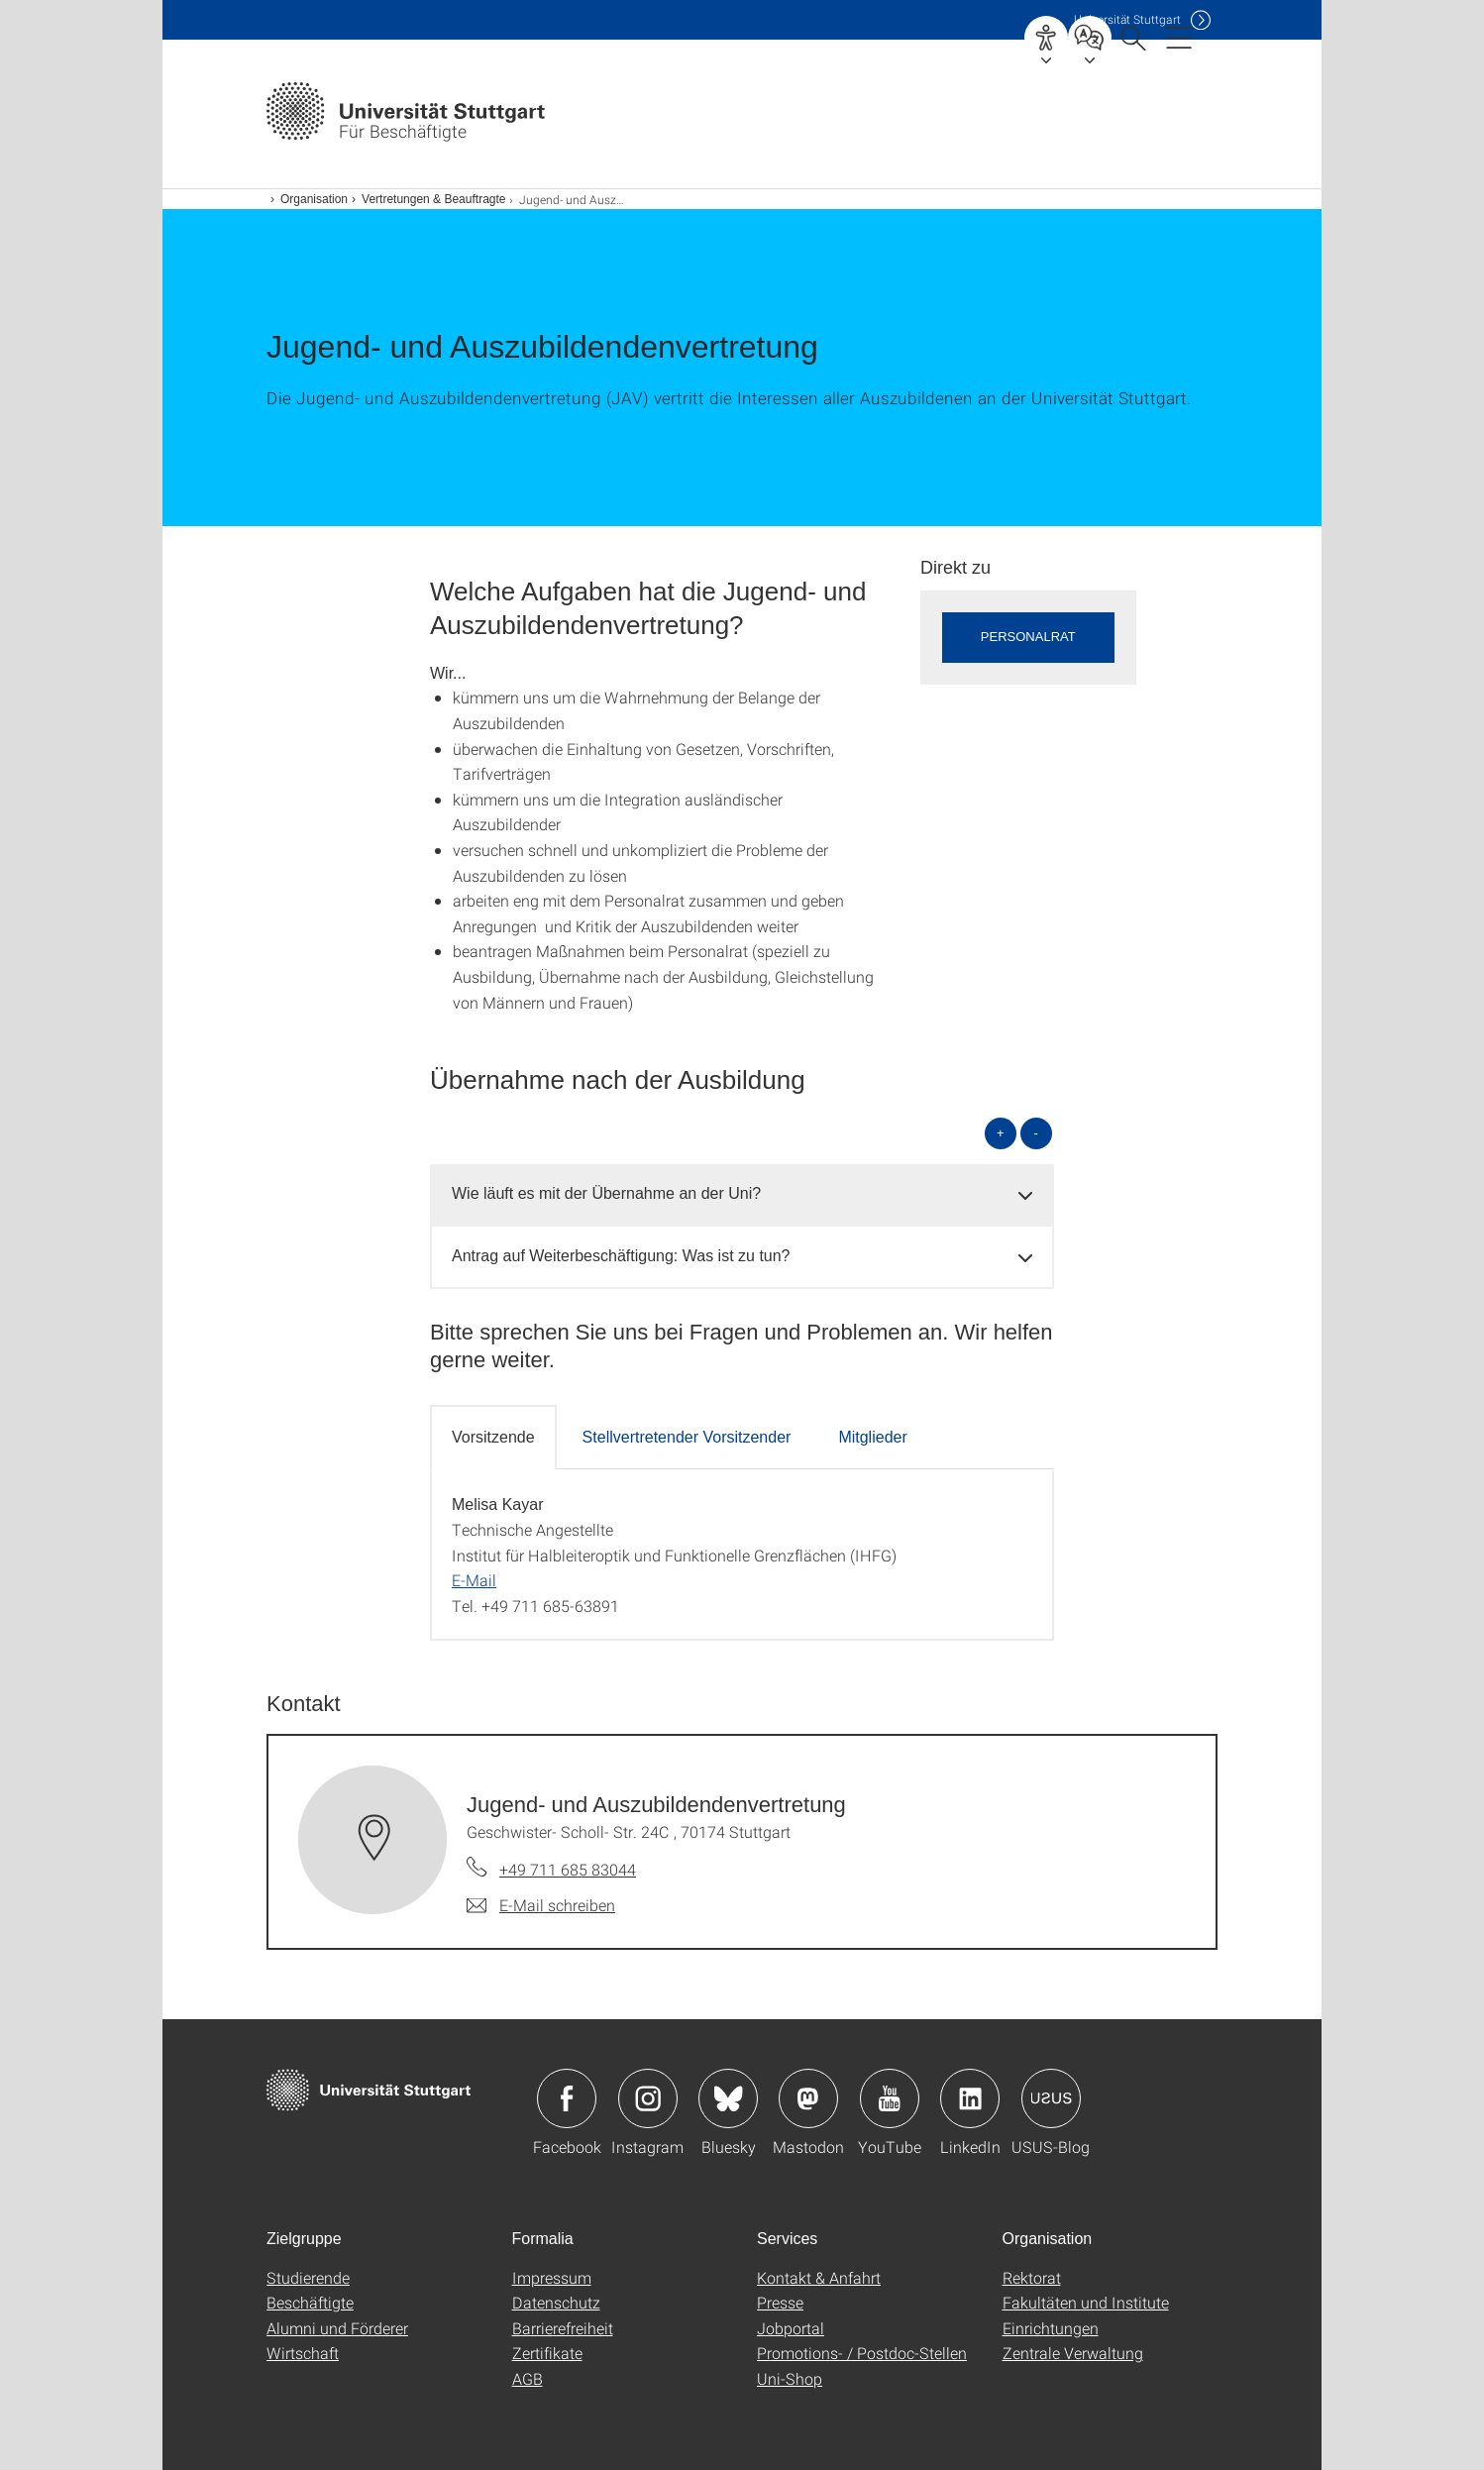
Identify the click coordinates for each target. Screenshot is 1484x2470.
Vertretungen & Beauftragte (433, 199)
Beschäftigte (310, 2302)
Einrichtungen (1051, 2327)
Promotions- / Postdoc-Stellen (862, 2352)
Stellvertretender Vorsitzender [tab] (687, 1437)
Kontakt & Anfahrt (819, 2277)
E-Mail (474, 1579)
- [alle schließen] (1036, 1133)
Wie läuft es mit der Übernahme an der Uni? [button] (606, 1193)
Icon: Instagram (648, 2098)
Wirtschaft (302, 2352)
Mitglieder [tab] (872, 1437)
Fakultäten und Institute (1086, 2302)
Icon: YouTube (889, 2098)
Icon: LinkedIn (970, 2098)
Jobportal (790, 2327)
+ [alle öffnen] (1001, 1133)
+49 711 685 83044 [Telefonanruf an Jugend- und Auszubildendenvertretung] (567, 1869)
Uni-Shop (789, 2378)
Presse (780, 2302)
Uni (1127, 19)
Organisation (314, 199)
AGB (527, 2378)
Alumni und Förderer (337, 2327)
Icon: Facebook (566, 2098)
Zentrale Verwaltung (1073, 2352)
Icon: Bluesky (728, 2098)
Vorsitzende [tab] (493, 1437)
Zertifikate (547, 2352)
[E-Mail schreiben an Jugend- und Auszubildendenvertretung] (541, 1905)
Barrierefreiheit (562, 2327)
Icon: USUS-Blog (1051, 2098)
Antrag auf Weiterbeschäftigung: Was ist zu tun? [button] (621, 1255)
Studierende (308, 2277)
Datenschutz (556, 2302)
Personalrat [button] (1028, 636)
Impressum (551, 2277)
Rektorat (1032, 2277)
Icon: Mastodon (808, 2098)
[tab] (742, 1194)
